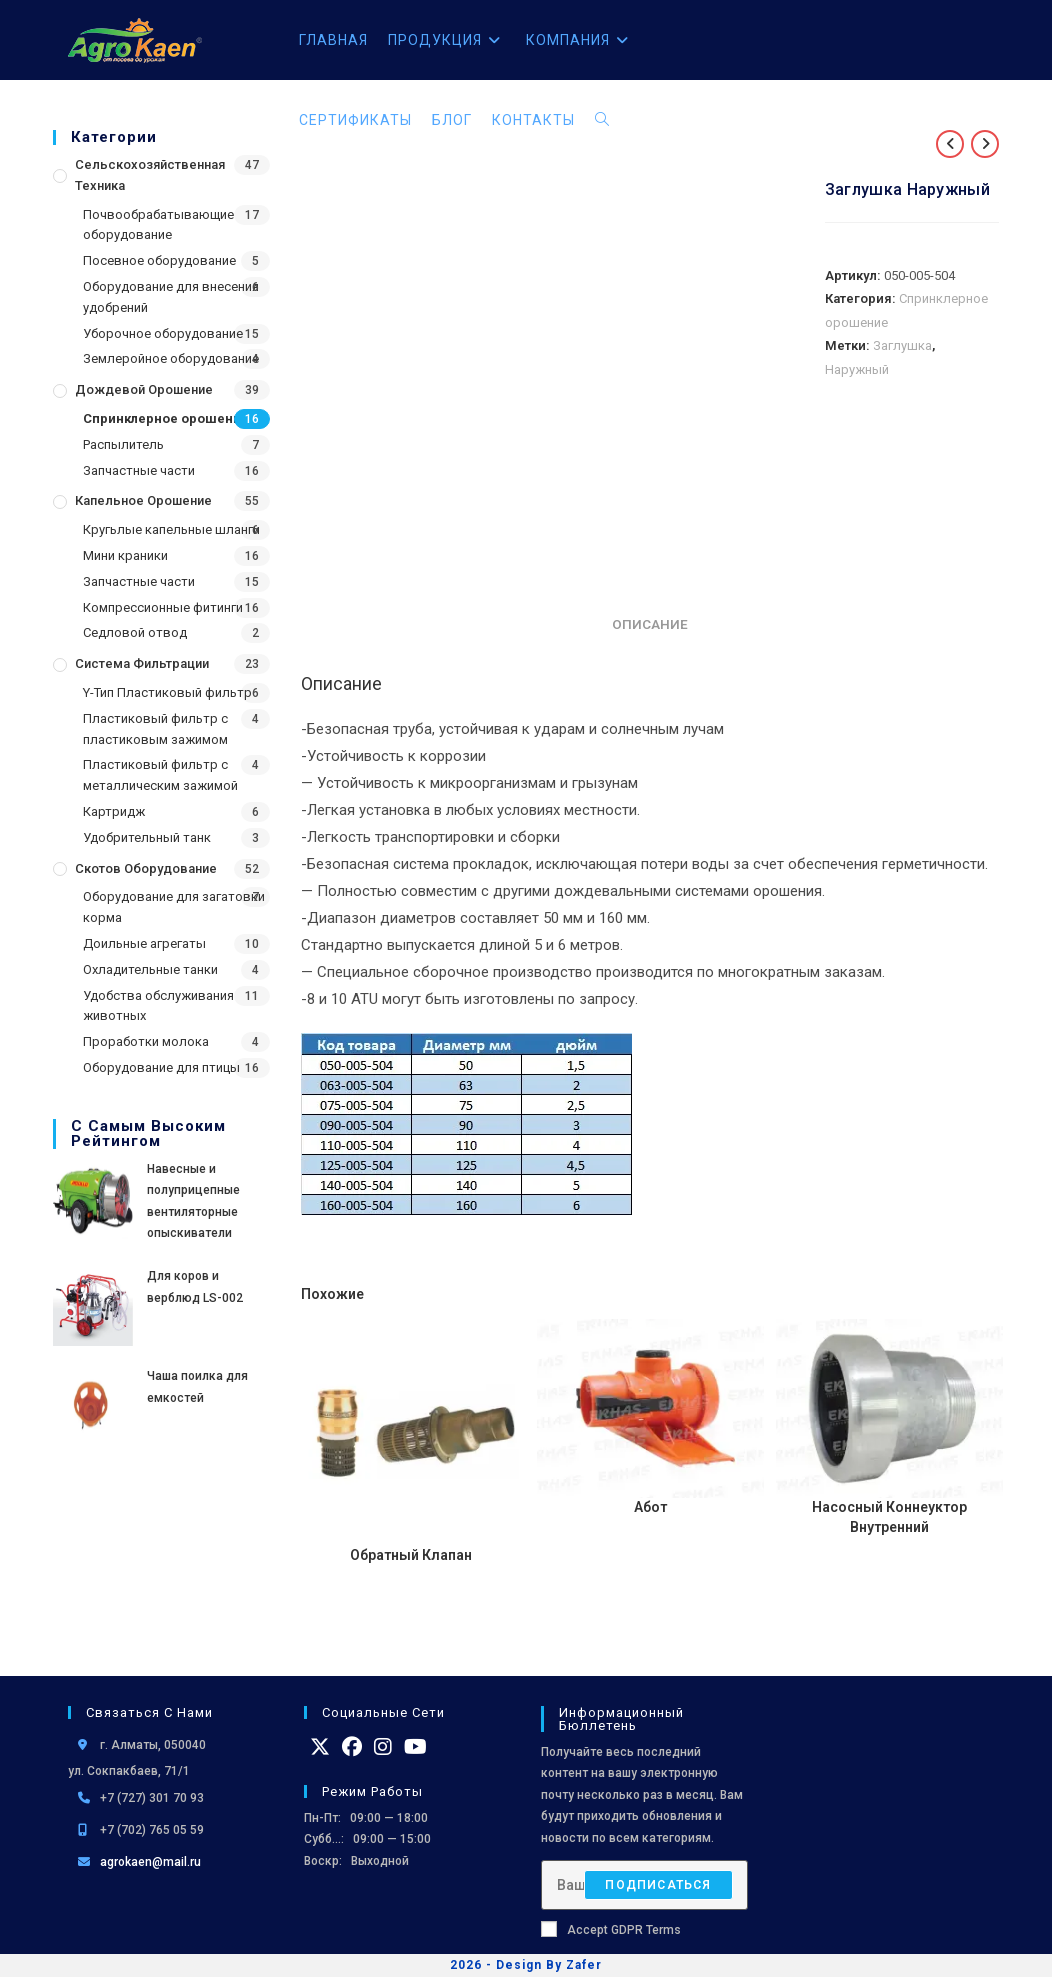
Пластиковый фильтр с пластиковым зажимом (155, 729)
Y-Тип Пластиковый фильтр (167, 692)
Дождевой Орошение (144, 389)
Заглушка (902, 345)
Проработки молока (146, 1041)
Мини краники (125, 555)
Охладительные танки (150, 969)
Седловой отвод (135, 632)
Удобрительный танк (147, 837)
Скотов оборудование (146, 868)
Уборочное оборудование (163, 333)
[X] (320, 1746)
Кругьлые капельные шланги (171, 529)
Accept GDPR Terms (611, 1929)
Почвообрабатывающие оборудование (158, 225)
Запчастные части (139, 470)
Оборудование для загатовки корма (174, 907)
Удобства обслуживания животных (158, 1006)
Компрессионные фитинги (163, 607)
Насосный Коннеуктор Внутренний (889, 1517)
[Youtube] (415, 1746)
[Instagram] (383, 1746)
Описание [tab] (650, 624)
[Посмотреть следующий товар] (985, 144)
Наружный (857, 369)
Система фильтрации (142, 663)
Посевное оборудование (159, 260)
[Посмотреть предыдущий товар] (950, 144)
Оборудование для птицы (161, 1067)
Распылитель (123, 444)
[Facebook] (352, 1746)
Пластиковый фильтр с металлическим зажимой (160, 775)
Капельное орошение (143, 500)
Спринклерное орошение (166, 418)
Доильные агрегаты (144, 943)
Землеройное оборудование (171, 358)
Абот (650, 1507)
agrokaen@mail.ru (150, 1862)
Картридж (114, 811)
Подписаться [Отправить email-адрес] (658, 1884)
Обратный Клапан (411, 1555)
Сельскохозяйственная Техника (150, 175)
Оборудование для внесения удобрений (171, 297)
